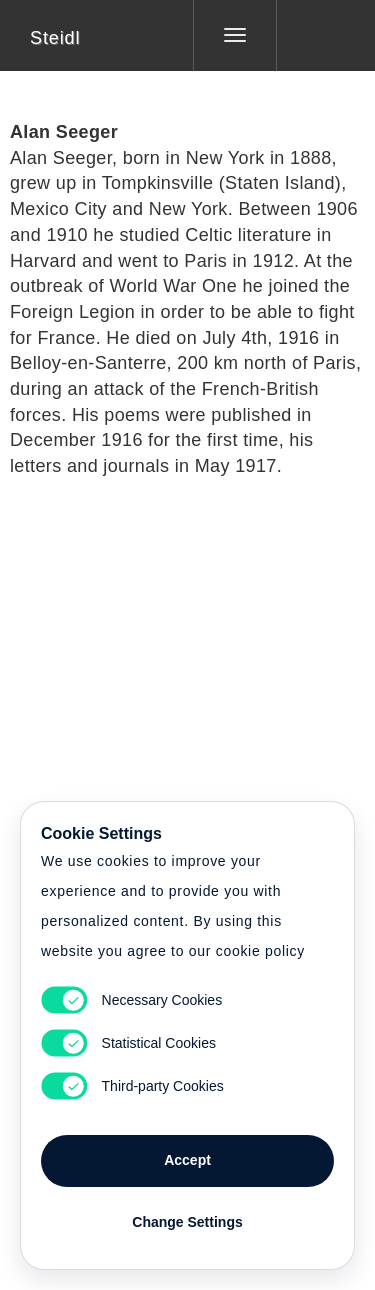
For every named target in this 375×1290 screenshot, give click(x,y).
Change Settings (187, 1222)
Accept (187, 1160)
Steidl (55, 38)
